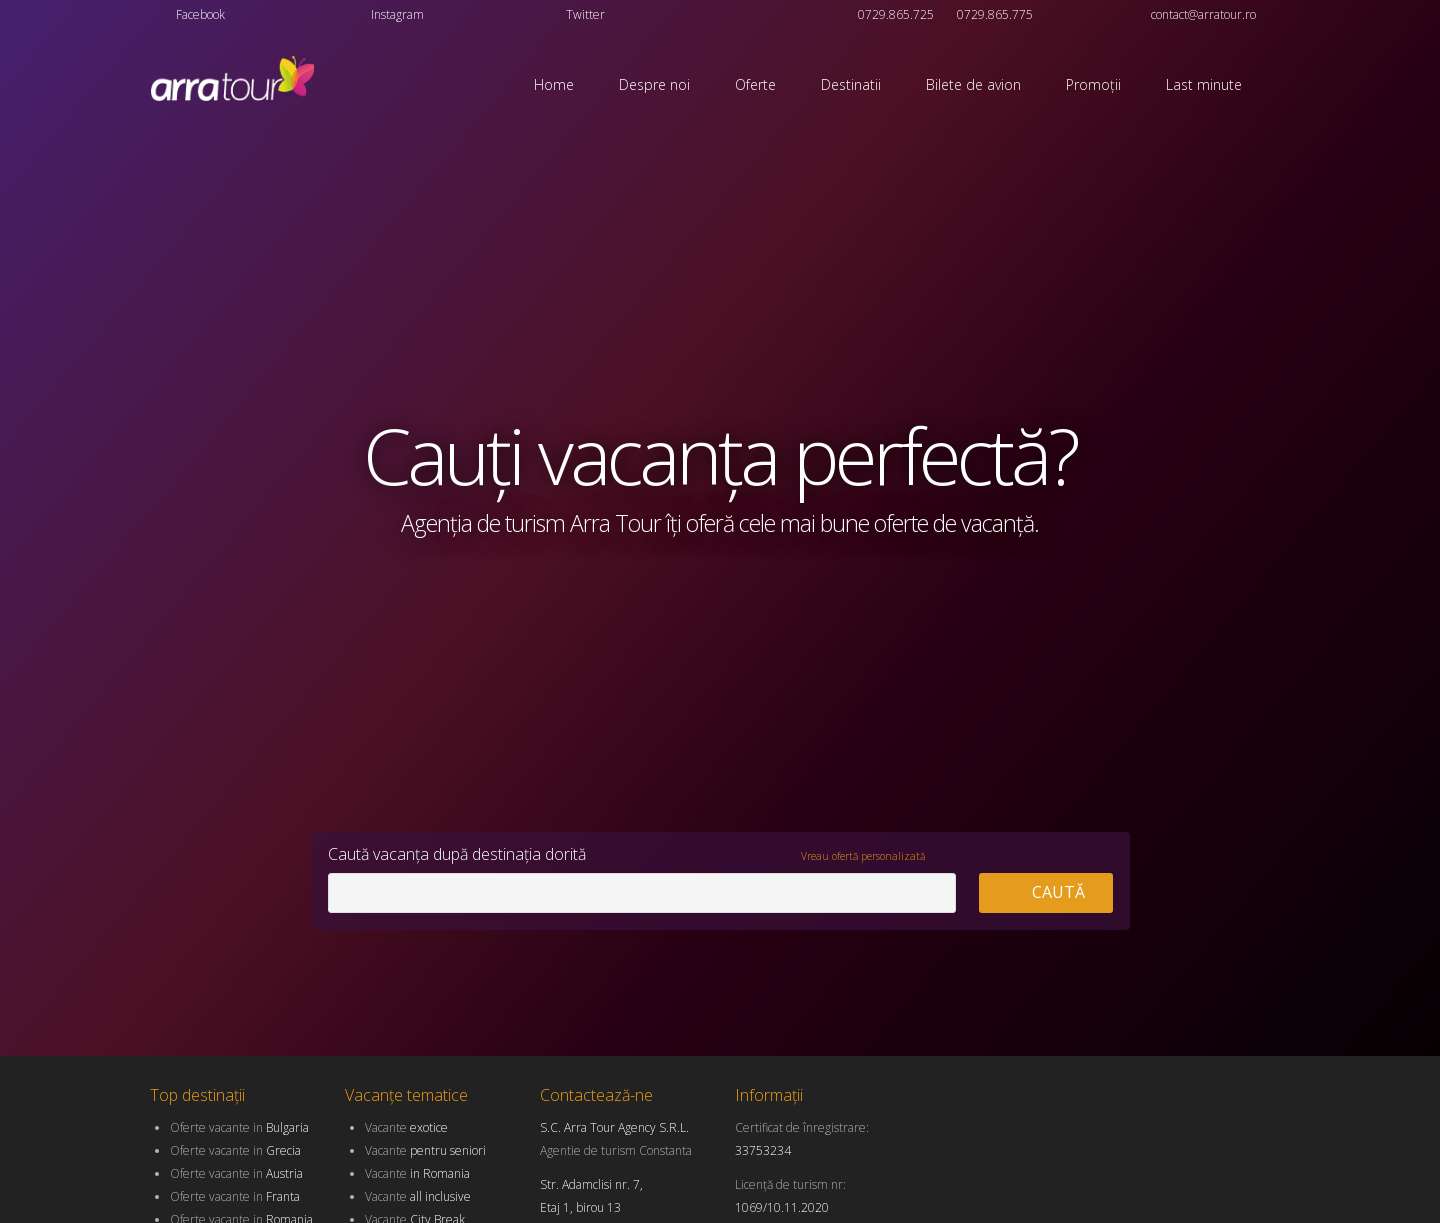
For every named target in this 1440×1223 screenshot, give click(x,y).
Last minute (1204, 84)
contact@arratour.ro (1203, 14)
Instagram (397, 14)
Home (554, 84)
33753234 (763, 1150)
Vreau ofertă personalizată (863, 856)
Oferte (755, 84)
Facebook (200, 14)
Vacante (406, 1127)
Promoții (1093, 84)
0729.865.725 (896, 14)
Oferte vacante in (239, 1127)
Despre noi (654, 84)
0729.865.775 (995, 14)
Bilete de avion (973, 84)
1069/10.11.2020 (782, 1207)
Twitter (585, 14)
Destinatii (851, 84)
